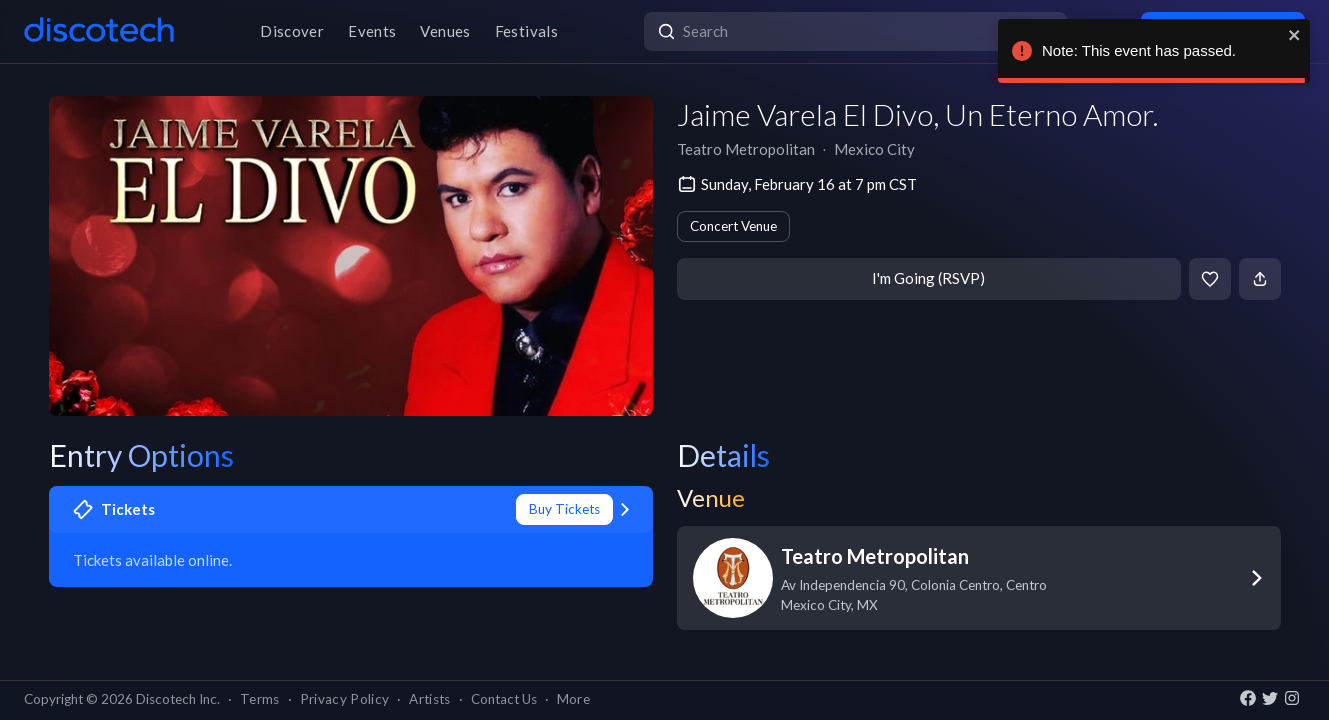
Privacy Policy (345, 699)
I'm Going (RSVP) (928, 278)
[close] (1292, 35)
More (573, 699)
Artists (429, 699)
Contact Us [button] (504, 699)
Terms (260, 699)
